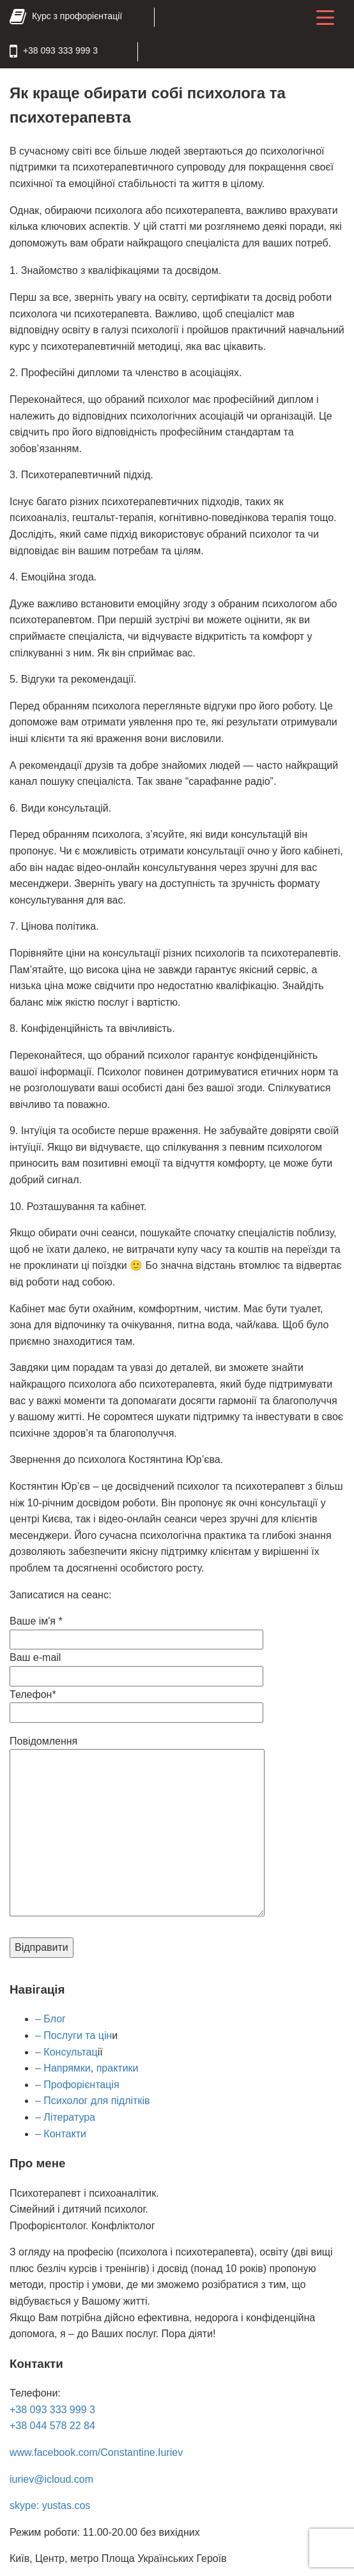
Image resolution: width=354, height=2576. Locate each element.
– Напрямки (63, 2066)
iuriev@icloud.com (51, 2478)
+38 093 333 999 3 (52, 2408)
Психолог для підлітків (95, 2099)
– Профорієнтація (77, 2083)
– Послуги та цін (73, 2034)
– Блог (50, 2017)
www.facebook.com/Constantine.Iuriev (96, 2451)
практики (117, 2066)
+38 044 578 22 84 (52, 2424)
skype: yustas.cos (50, 2504)
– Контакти (60, 2132)
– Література (65, 2115)
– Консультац (66, 2050)
